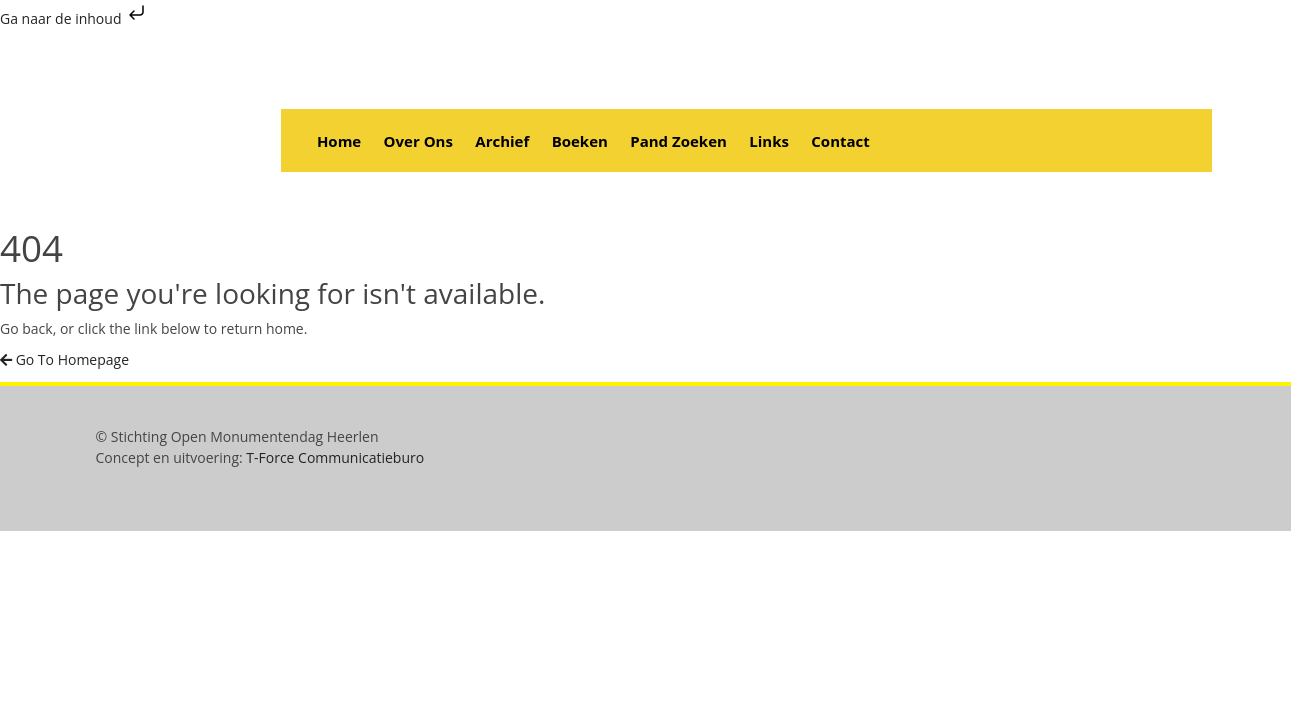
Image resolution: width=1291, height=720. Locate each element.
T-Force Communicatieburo (335, 457)
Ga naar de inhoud (74, 18)
